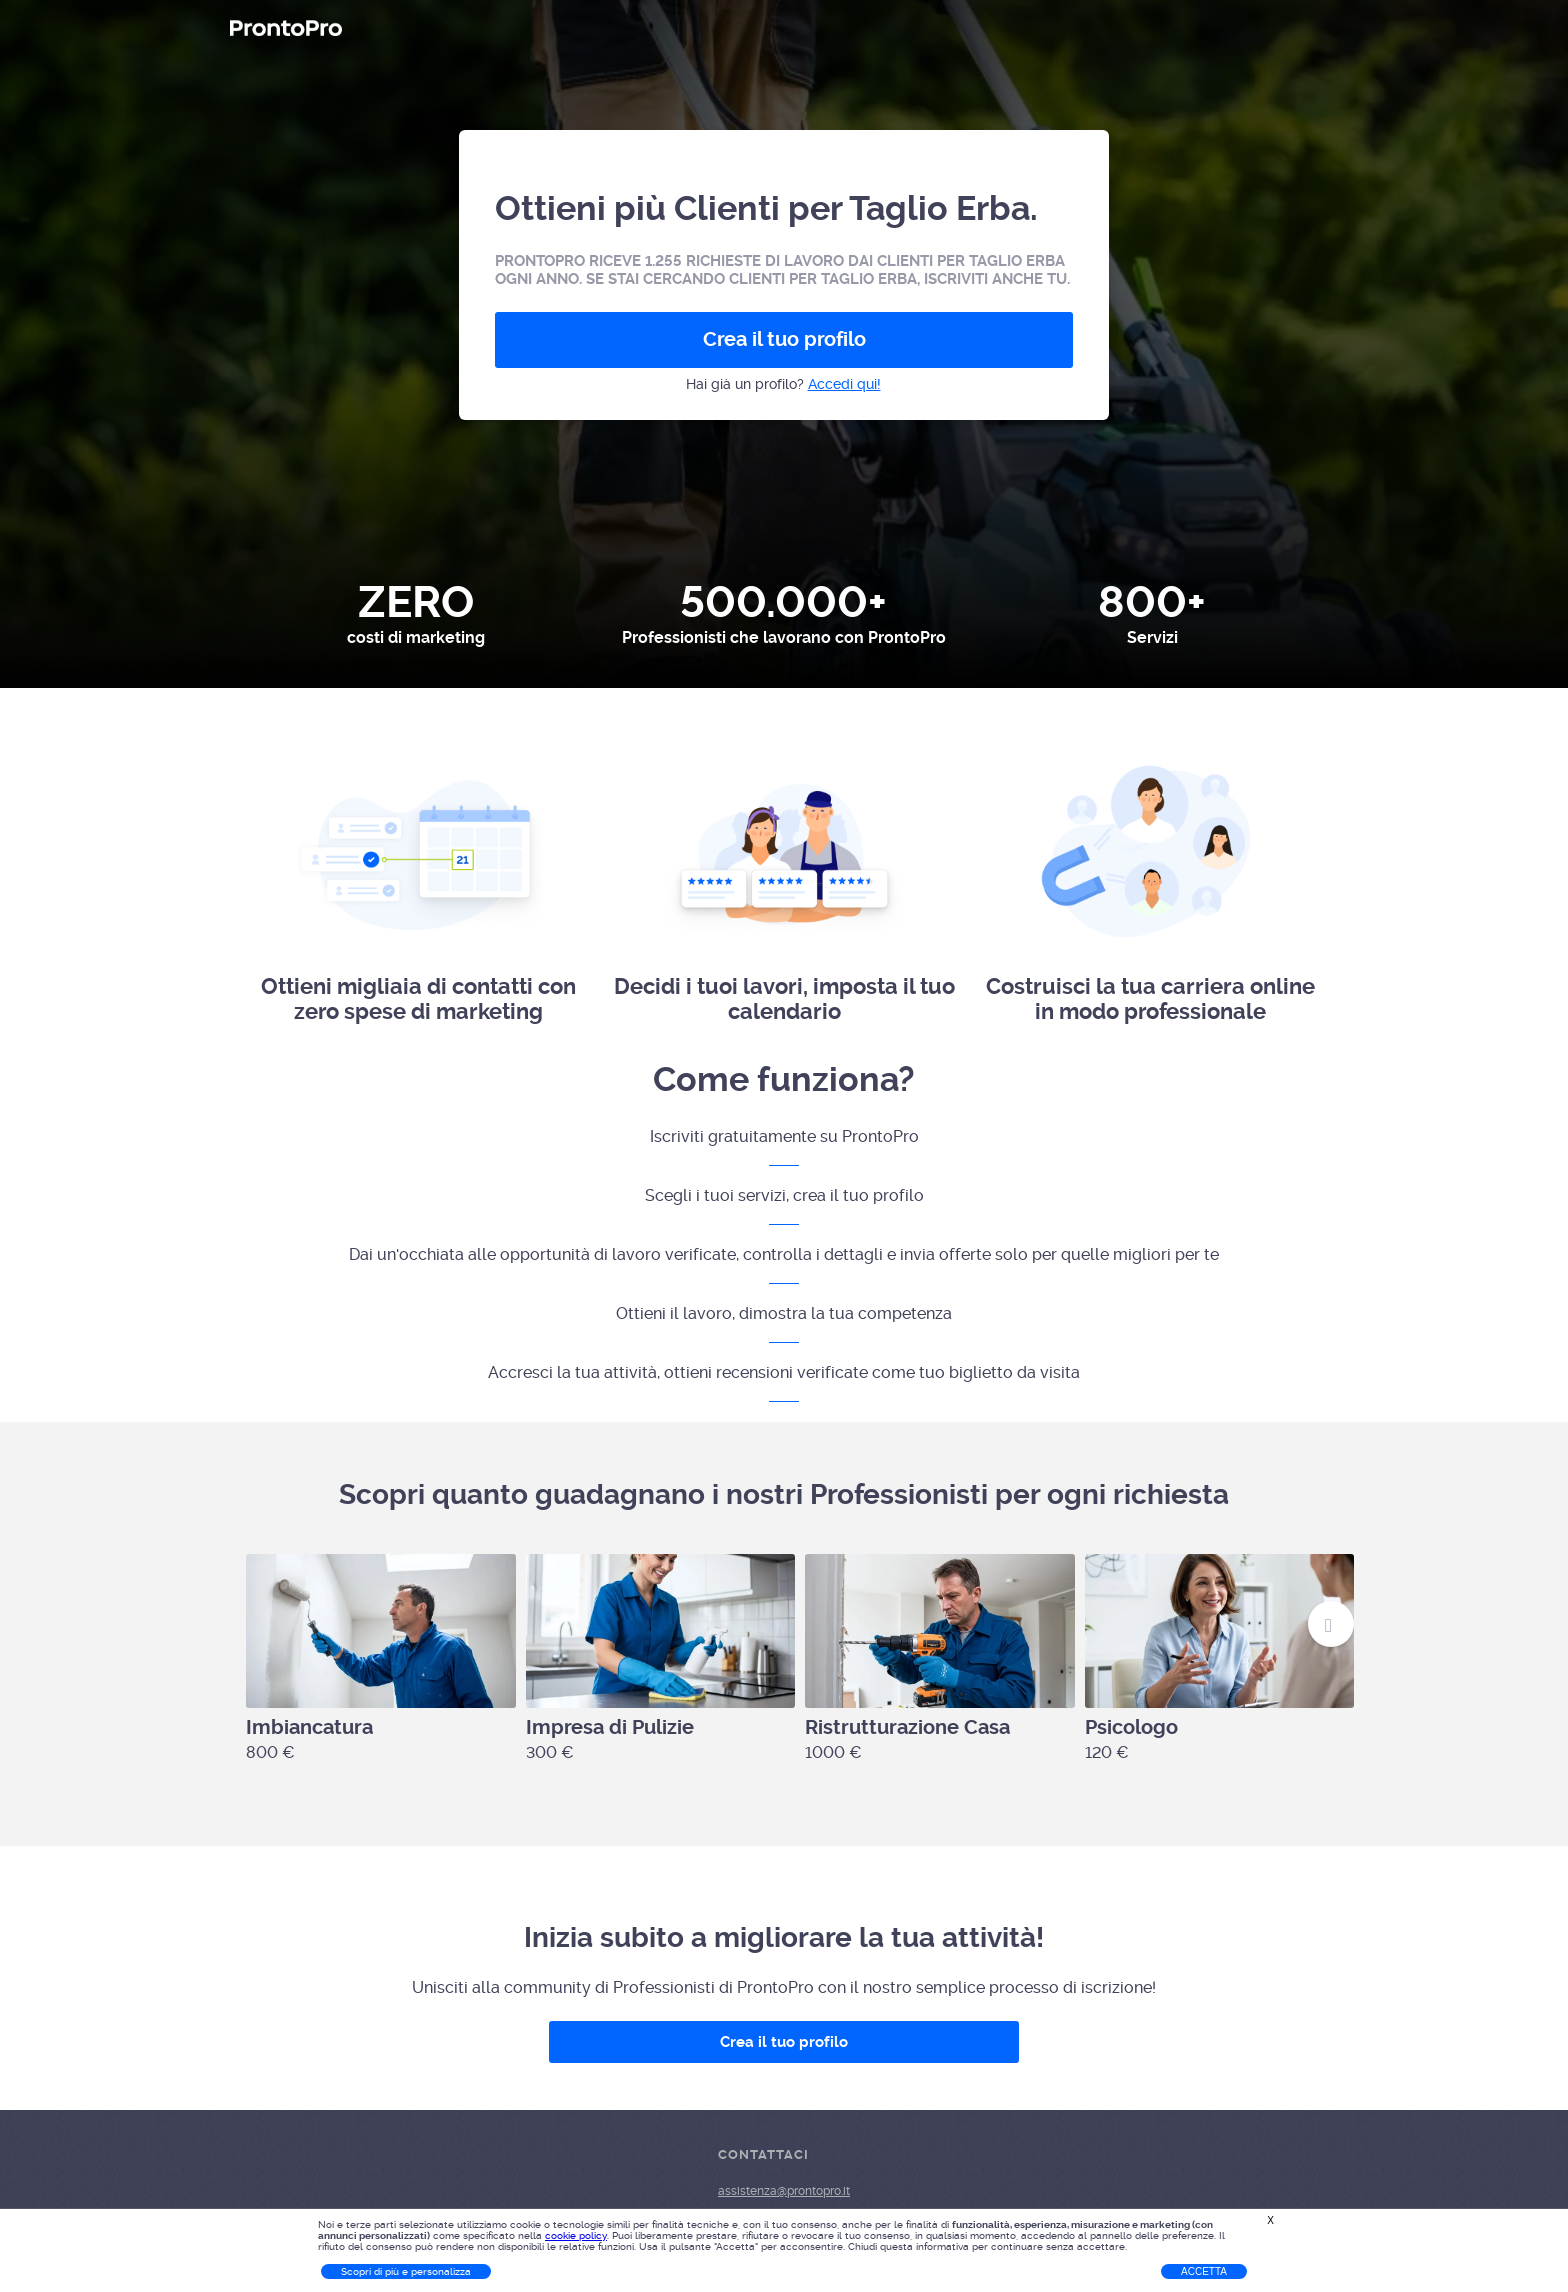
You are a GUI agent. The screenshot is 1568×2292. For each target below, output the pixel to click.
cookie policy (576, 2235)
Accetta (1204, 2271)
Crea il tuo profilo (784, 339)
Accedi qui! (844, 384)
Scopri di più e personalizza (406, 2271)
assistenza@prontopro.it (784, 2191)
